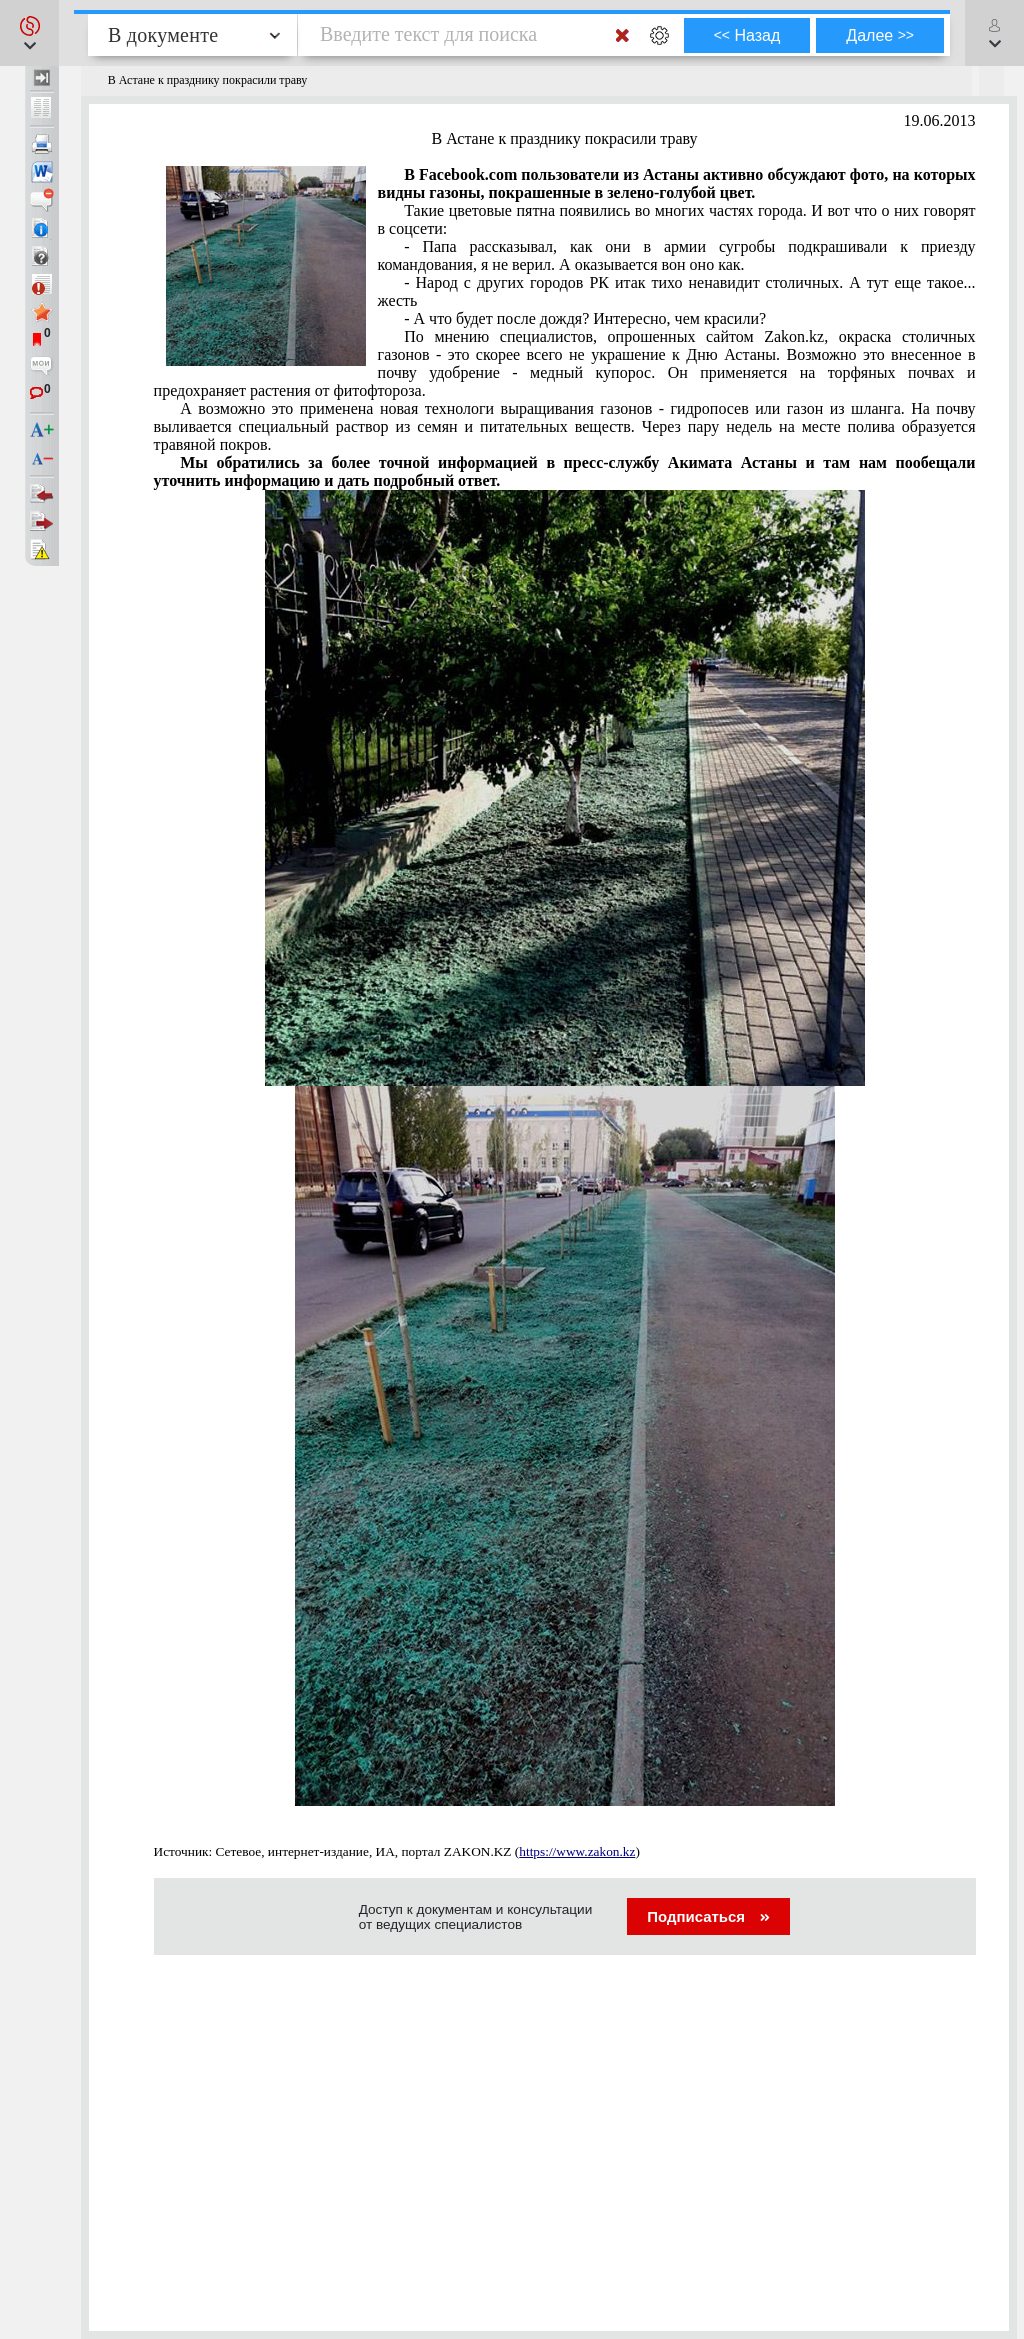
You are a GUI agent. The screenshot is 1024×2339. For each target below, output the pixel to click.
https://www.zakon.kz (577, 1851)
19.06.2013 (940, 120)
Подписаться (708, 1916)
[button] (29, 33)
